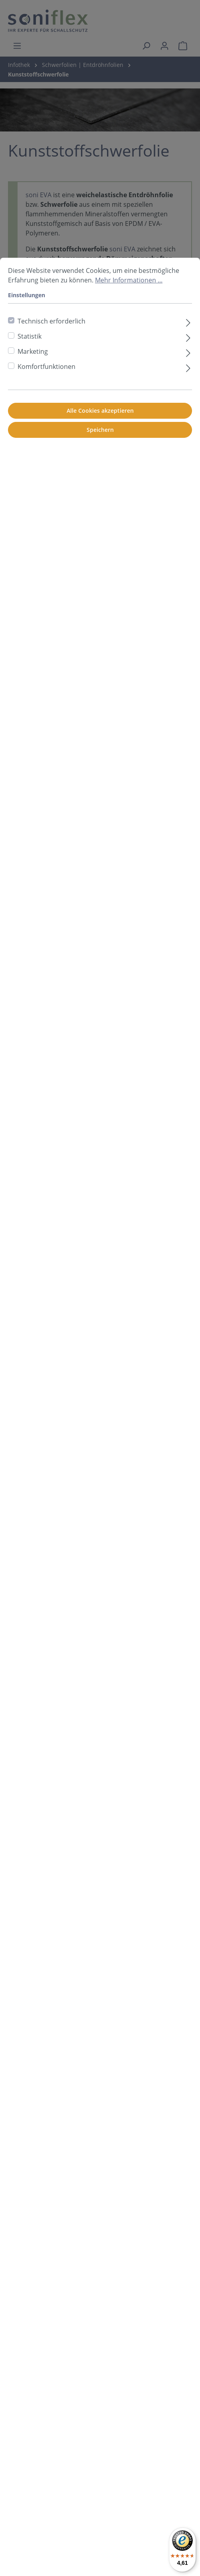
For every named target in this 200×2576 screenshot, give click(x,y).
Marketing (33, 351)
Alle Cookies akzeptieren (100, 410)
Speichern (100, 429)
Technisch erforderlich (51, 321)
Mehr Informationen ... (128, 280)
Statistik (30, 336)
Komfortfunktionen (46, 366)
